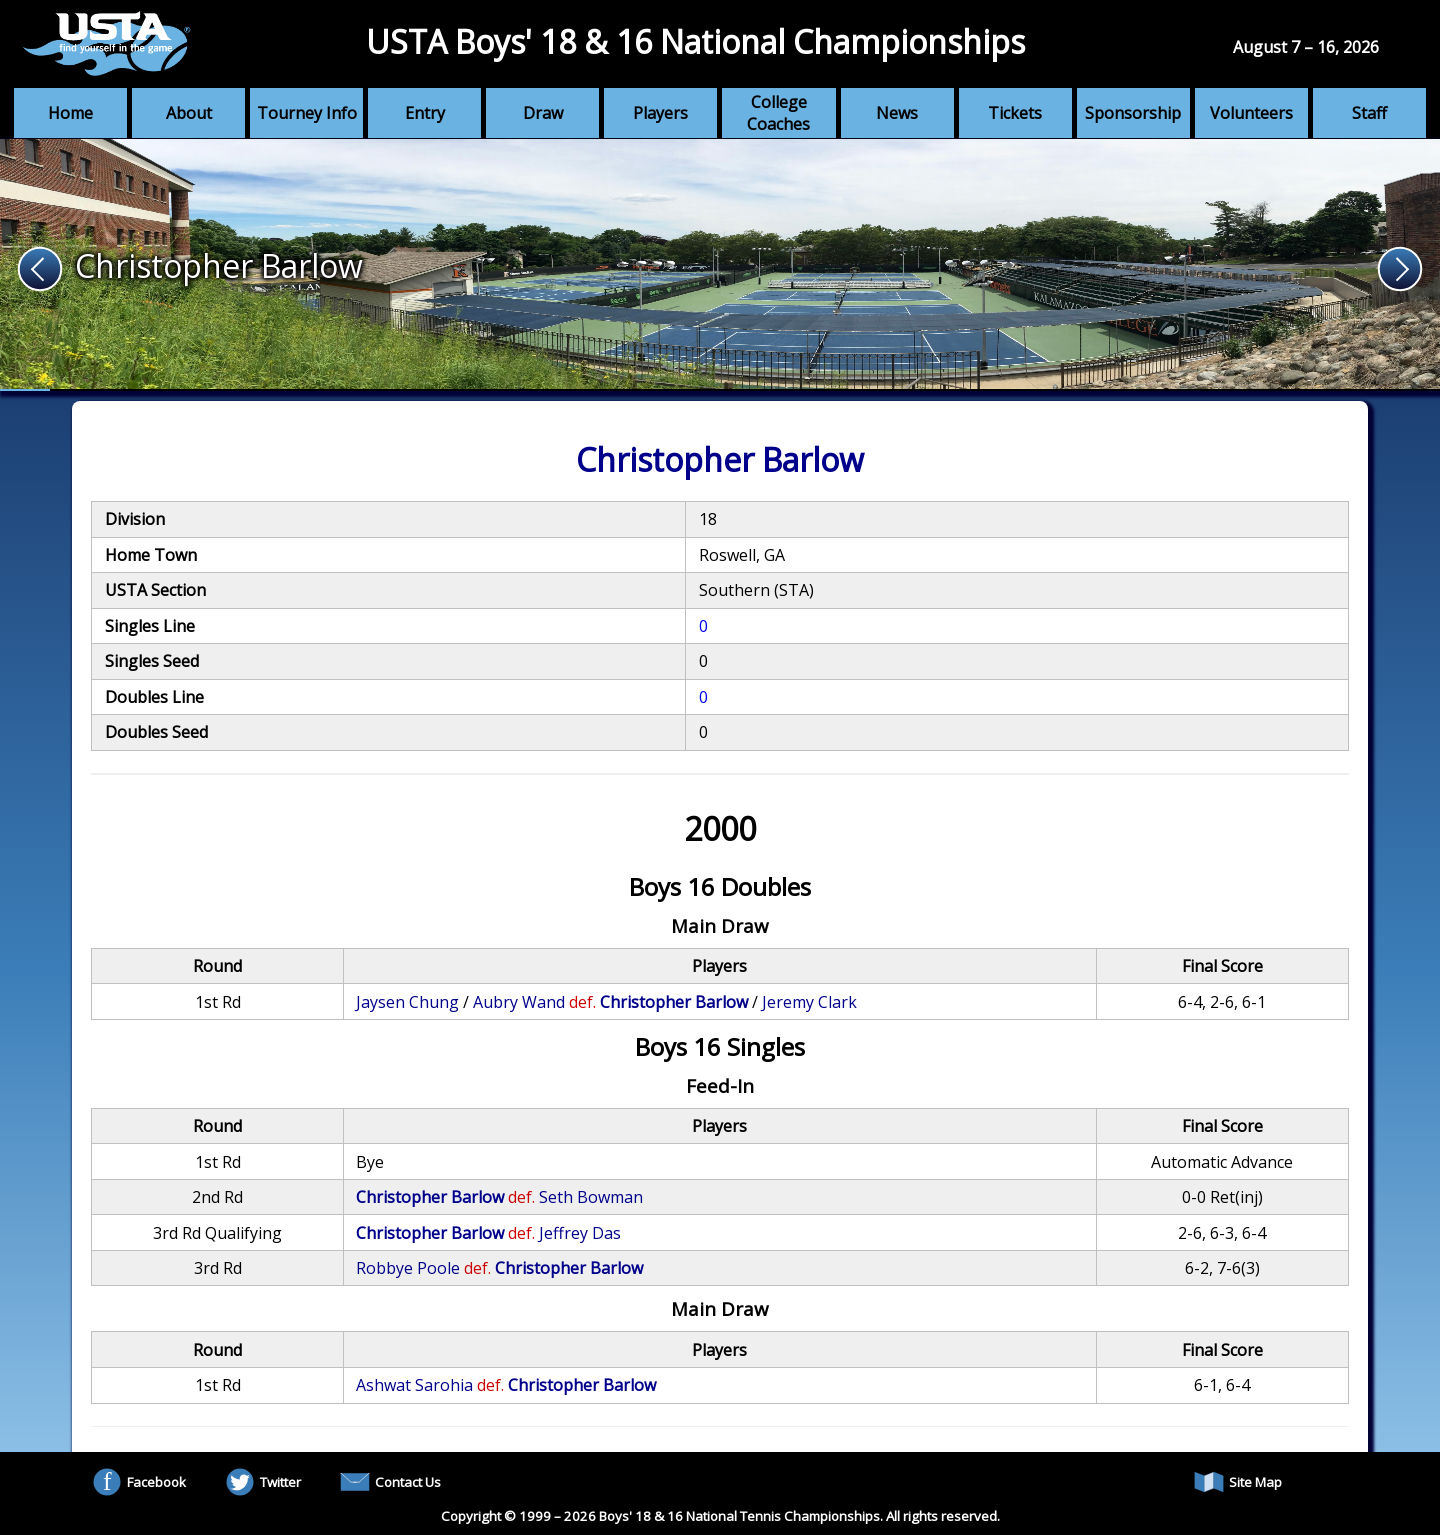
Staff (1369, 113)
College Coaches (778, 113)
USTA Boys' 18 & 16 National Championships (695, 41)
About (189, 113)
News (897, 113)
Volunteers (1251, 113)
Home (70, 113)
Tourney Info (307, 113)
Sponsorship (1133, 113)
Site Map (1238, 1482)
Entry (425, 113)
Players (660, 113)
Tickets (1015, 113)
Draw (543, 113)
